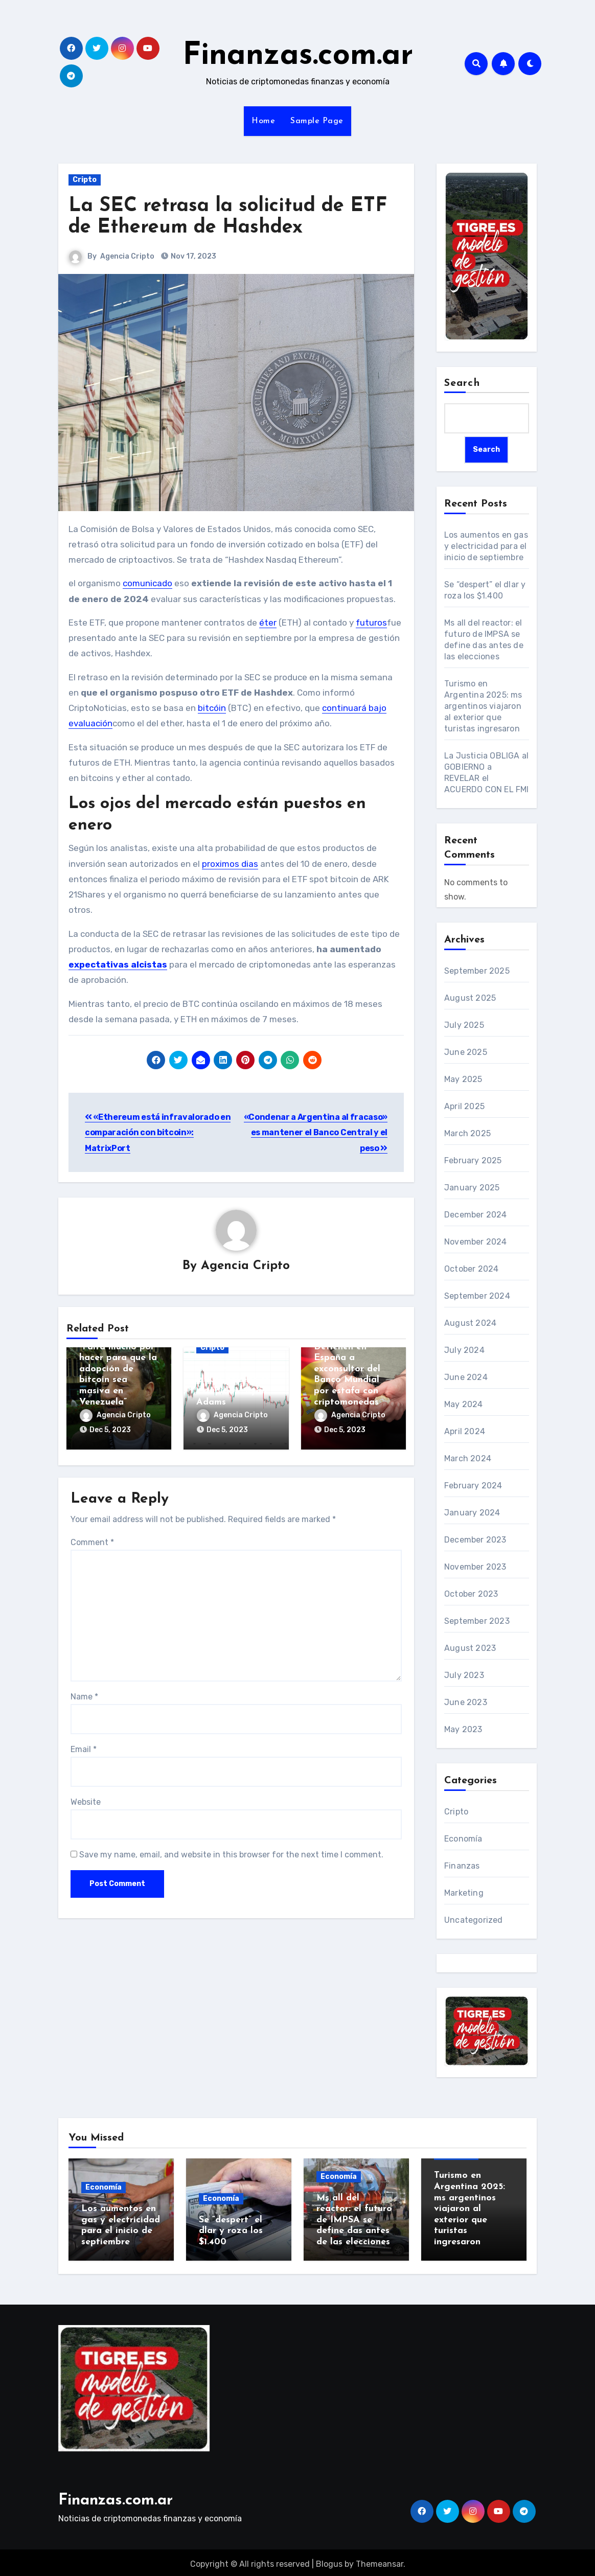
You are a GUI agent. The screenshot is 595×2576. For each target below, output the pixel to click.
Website (86, 1799)
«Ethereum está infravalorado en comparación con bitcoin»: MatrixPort (158, 1132)
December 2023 (475, 1540)
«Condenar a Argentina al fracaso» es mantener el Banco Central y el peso (315, 1132)
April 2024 (464, 1432)
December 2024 (475, 1215)
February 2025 (473, 1161)
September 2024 (477, 1296)
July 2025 (464, 1025)
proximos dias (230, 864)
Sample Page (317, 121)
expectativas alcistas (117, 964)
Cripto (85, 179)
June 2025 (465, 1052)
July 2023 (464, 1676)
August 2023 (470, 1648)
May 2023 (463, 1730)
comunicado (147, 583)
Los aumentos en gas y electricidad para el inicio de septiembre (486, 546)
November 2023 (475, 1567)
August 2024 (470, 1323)
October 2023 (471, 1594)
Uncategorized (473, 1920)
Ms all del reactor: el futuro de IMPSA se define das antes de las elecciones (354, 2220)
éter (268, 622)
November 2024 (475, 1242)
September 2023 (477, 1621)
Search (462, 383)
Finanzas (462, 1866)
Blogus (329, 2561)
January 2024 (472, 1513)
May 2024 (463, 1405)
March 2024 (467, 1459)
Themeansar (379, 2561)
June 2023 (465, 1703)
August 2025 (470, 998)
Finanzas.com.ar (297, 56)
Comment (92, 1539)
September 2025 (477, 971)
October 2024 (471, 1269)
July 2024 (464, 1350)
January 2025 (471, 1188)
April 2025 (464, 1107)
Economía (463, 1839)
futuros (371, 622)
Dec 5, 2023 (110, 1430)
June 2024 (466, 1378)
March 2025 (467, 1134)
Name (84, 1693)
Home (263, 121)
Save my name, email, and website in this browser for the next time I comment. (231, 1851)
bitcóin (212, 708)
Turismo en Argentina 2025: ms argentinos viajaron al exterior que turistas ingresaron (483, 706)
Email (84, 1746)
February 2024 (473, 1486)
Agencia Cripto (127, 256)
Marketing (464, 1893)
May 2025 (463, 1080)
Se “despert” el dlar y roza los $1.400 (231, 2231)
